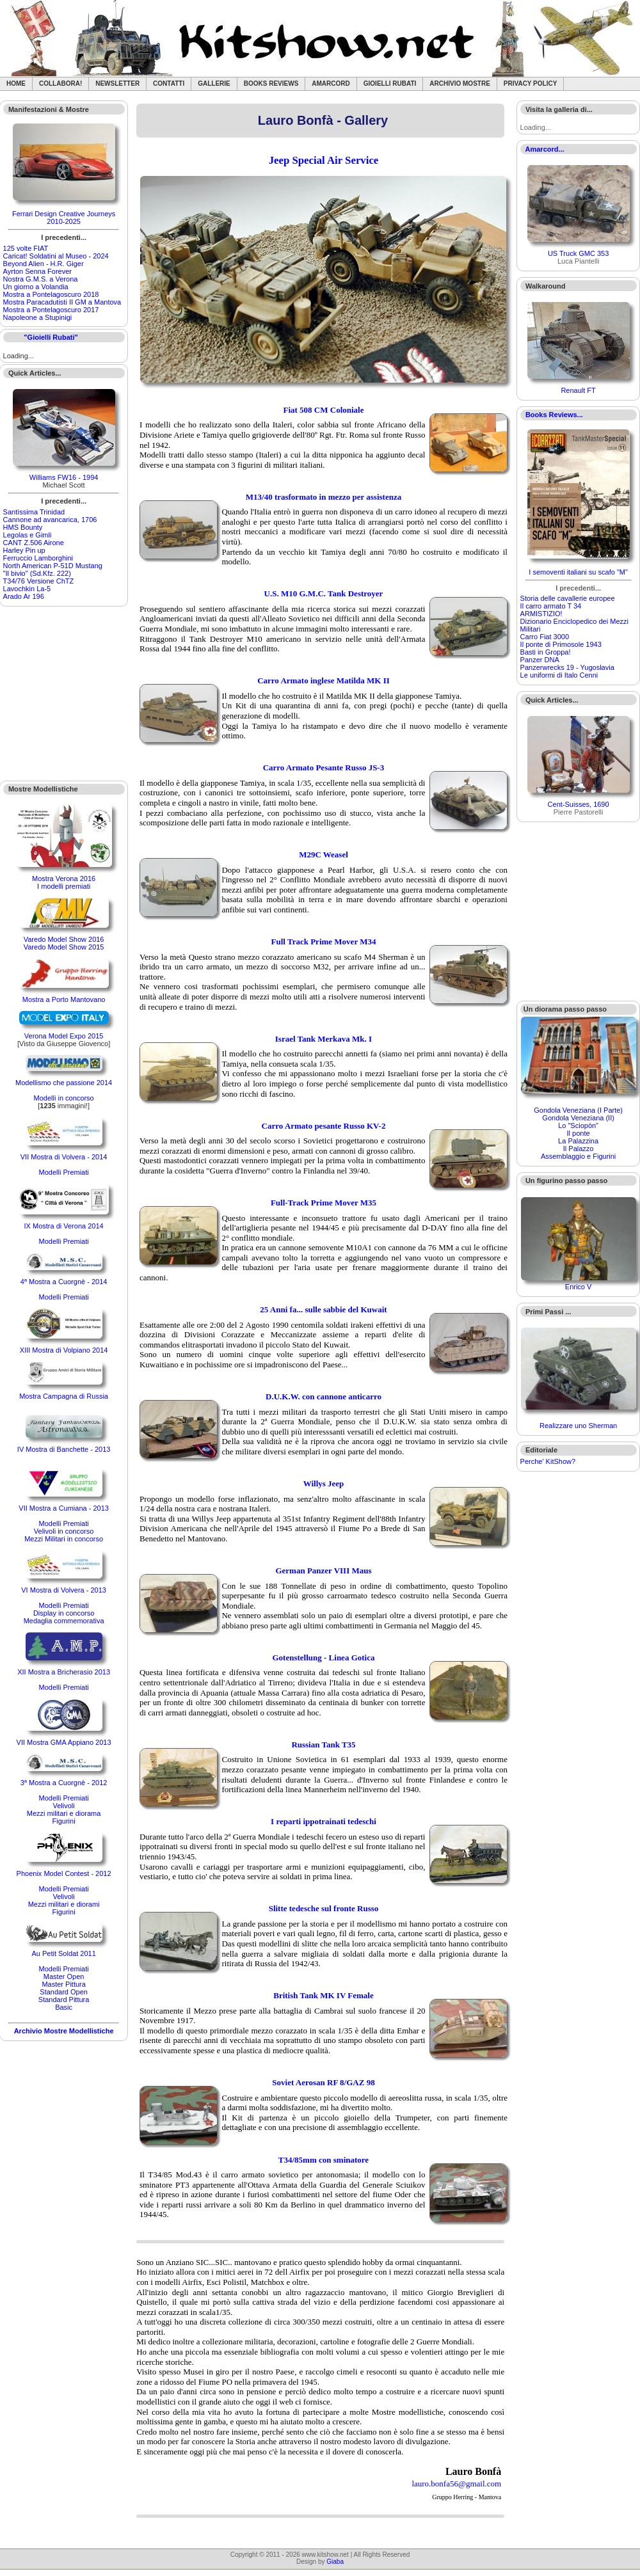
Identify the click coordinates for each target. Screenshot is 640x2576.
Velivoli (63, 1805)
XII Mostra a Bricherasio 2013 (63, 1672)
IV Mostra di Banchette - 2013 (64, 1449)
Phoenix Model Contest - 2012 (64, 1873)
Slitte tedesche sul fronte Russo (324, 1908)
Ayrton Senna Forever (37, 271)
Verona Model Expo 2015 (64, 1036)
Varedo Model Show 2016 (64, 939)
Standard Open (64, 1992)
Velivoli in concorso (64, 1531)
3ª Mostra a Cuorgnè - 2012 (64, 1782)
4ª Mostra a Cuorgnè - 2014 (64, 1281)
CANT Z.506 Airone (33, 542)
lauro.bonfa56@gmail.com (456, 2483)
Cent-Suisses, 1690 (578, 804)
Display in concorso (63, 1613)
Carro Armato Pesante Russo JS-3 (324, 767)
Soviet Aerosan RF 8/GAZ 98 (323, 2082)
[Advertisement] (64, 694)
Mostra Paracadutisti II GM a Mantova (62, 302)
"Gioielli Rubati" (50, 337)
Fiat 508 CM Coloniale (323, 410)
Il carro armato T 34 (551, 606)
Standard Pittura (64, 1999)
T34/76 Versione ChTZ (38, 581)
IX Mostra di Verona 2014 (64, 1226)
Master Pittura (63, 1984)
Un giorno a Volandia (35, 286)
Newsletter (117, 83)
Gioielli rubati (390, 83)
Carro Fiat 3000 (544, 636)
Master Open (64, 1976)
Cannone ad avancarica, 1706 (50, 519)
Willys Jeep (323, 1483)
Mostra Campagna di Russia (63, 1396)
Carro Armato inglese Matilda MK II (323, 680)
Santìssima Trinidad (34, 512)
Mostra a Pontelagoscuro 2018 (51, 294)
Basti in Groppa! (545, 652)
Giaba (335, 2561)
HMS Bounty (23, 527)
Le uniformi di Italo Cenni (559, 675)
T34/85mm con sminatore (323, 2160)
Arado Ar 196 (23, 596)
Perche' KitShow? (547, 1461)
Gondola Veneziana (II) (578, 1118)
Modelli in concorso (64, 1098)
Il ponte (578, 1133)
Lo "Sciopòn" (578, 1125)
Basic (63, 2007)
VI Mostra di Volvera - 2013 (63, 1590)
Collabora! (60, 83)
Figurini (64, 1821)
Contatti (168, 83)
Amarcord (330, 83)
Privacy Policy (530, 83)
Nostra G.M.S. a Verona (40, 279)
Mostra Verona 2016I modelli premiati (63, 882)
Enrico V (578, 1287)
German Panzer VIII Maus (323, 1570)
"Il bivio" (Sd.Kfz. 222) (37, 573)
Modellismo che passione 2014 (63, 1082)
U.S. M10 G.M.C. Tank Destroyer (323, 593)
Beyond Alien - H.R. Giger (43, 263)
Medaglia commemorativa (64, 1621)
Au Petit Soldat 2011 (63, 1953)
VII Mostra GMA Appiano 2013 (64, 1742)
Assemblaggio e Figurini (578, 1156)
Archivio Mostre (459, 83)
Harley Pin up (24, 550)
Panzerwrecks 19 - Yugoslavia (567, 667)
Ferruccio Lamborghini (38, 558)
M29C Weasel (323, 854)
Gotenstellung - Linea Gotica (324, 1657)
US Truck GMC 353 (578, 253)
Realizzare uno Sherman (578, 1425)
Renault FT (578, 390)
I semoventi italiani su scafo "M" (578, 572)
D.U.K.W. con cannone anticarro (323, 1396)
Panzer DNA (539, 660)
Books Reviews (271, 83)
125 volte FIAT (26, 248)
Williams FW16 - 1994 (64, 477)
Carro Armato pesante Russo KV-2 (324, 1126)
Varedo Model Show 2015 (64, 947)
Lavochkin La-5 (27, 588)
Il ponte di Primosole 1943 (561, 644)
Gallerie (214, 83)
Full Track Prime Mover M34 (323, 941)
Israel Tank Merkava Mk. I (323, 1039)
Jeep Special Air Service (324, 160)
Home (16, 83)
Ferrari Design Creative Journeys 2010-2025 (63, 217)
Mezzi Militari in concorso (63, 1539)
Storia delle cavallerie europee (567, 598)
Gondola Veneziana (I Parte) (578, 1110)
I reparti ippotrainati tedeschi (323, 1821)
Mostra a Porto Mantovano (64, 999)
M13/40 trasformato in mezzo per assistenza (323, 497)
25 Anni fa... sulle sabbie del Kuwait (323, 1309)
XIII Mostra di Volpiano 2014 (64, 1350)
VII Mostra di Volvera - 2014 (64, 1157)
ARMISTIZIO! (541, 613)
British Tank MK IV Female (323, 1995)
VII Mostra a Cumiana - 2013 (64, 1508)
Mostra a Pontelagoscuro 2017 (51, 310)
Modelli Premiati (63, 1172)
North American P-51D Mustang (52, 565)
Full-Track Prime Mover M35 (323, 1202)
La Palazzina (578, 1141)
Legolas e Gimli (27, 535)
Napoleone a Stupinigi (37, 317)
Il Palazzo (578, 1148)
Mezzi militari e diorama (64, 1813)
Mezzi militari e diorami (64, 1904)
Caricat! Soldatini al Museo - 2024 (56, 256)
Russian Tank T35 (323, 1744)
